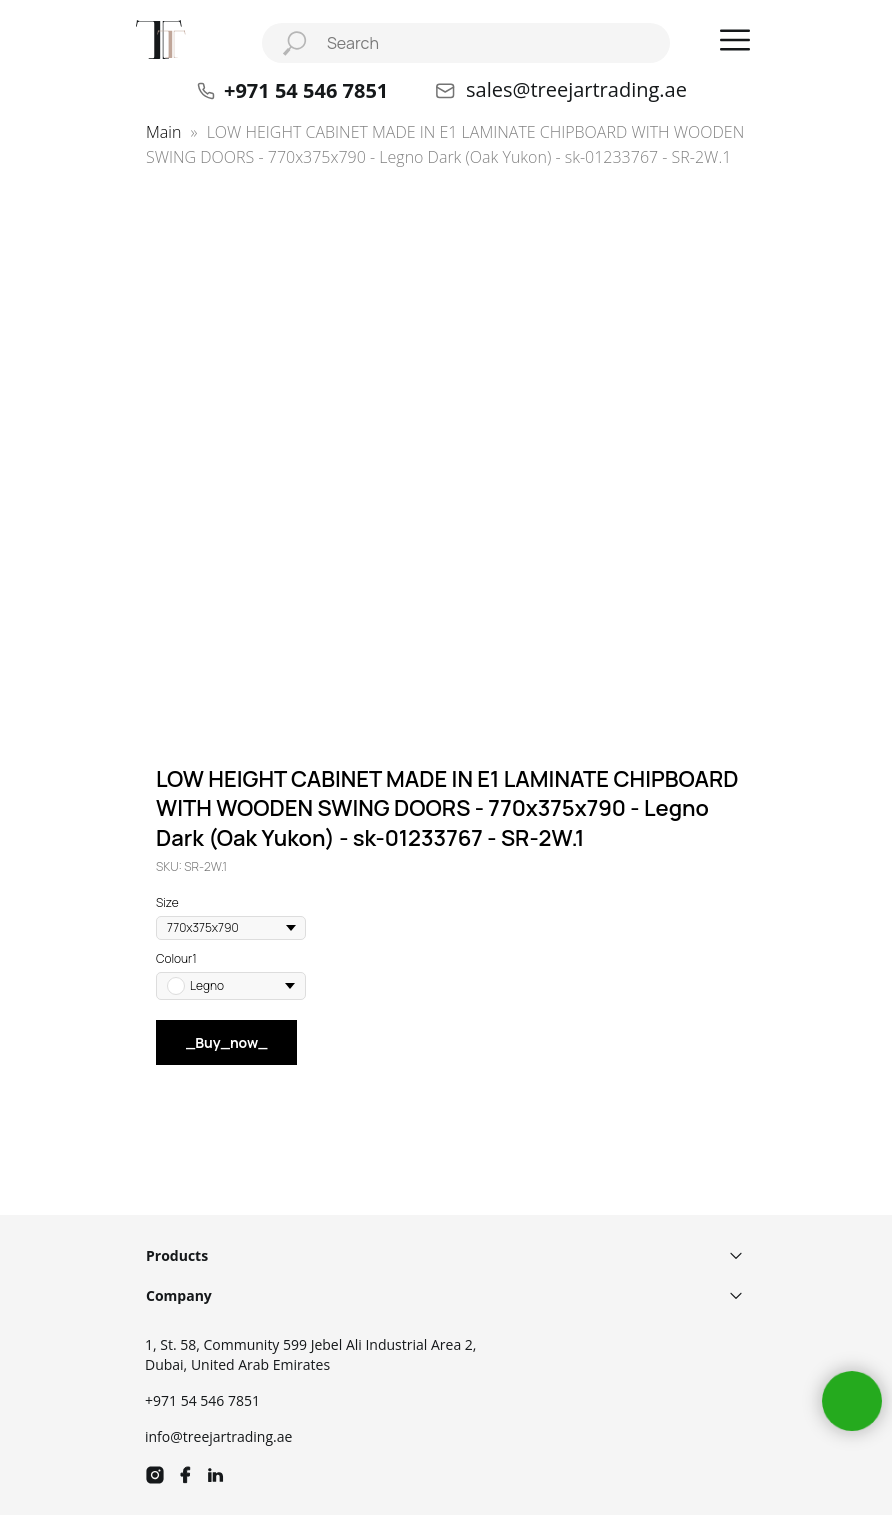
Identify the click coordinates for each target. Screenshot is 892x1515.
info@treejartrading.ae (218, 1436)
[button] (735, 40)
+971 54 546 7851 (202, 1400)
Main (163, 132)
